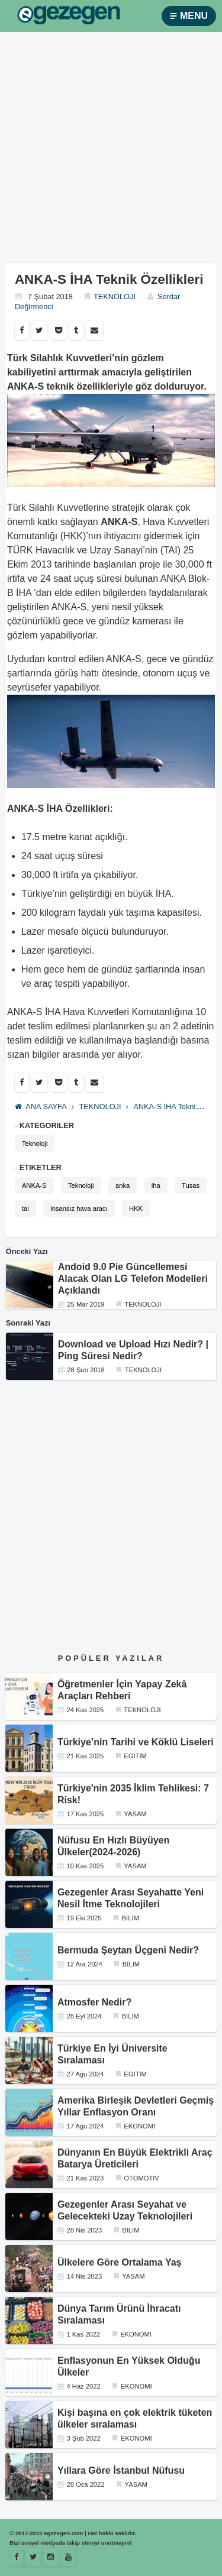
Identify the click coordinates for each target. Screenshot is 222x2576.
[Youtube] (68, 2557)
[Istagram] (51, 2557)
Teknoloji (35, 1143)
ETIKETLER (41, 1167)
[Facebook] (16, 2557)
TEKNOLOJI (115, 296)
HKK (136, 1208)
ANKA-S (34, 1185)
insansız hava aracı (78, 1208)
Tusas (191, 1185)
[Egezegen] (33, 2557)
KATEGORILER (47, 1125)
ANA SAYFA (41, 1106)
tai (25, 1208)
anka (122, 1185)
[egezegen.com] (68, 16)
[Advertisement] (111, 152)
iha (156, 1185)
